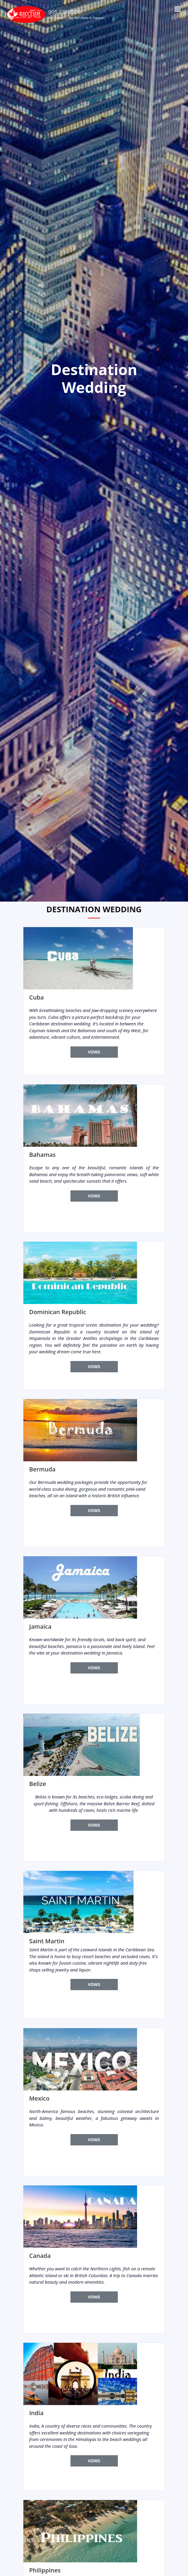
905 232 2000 (64, 11)
